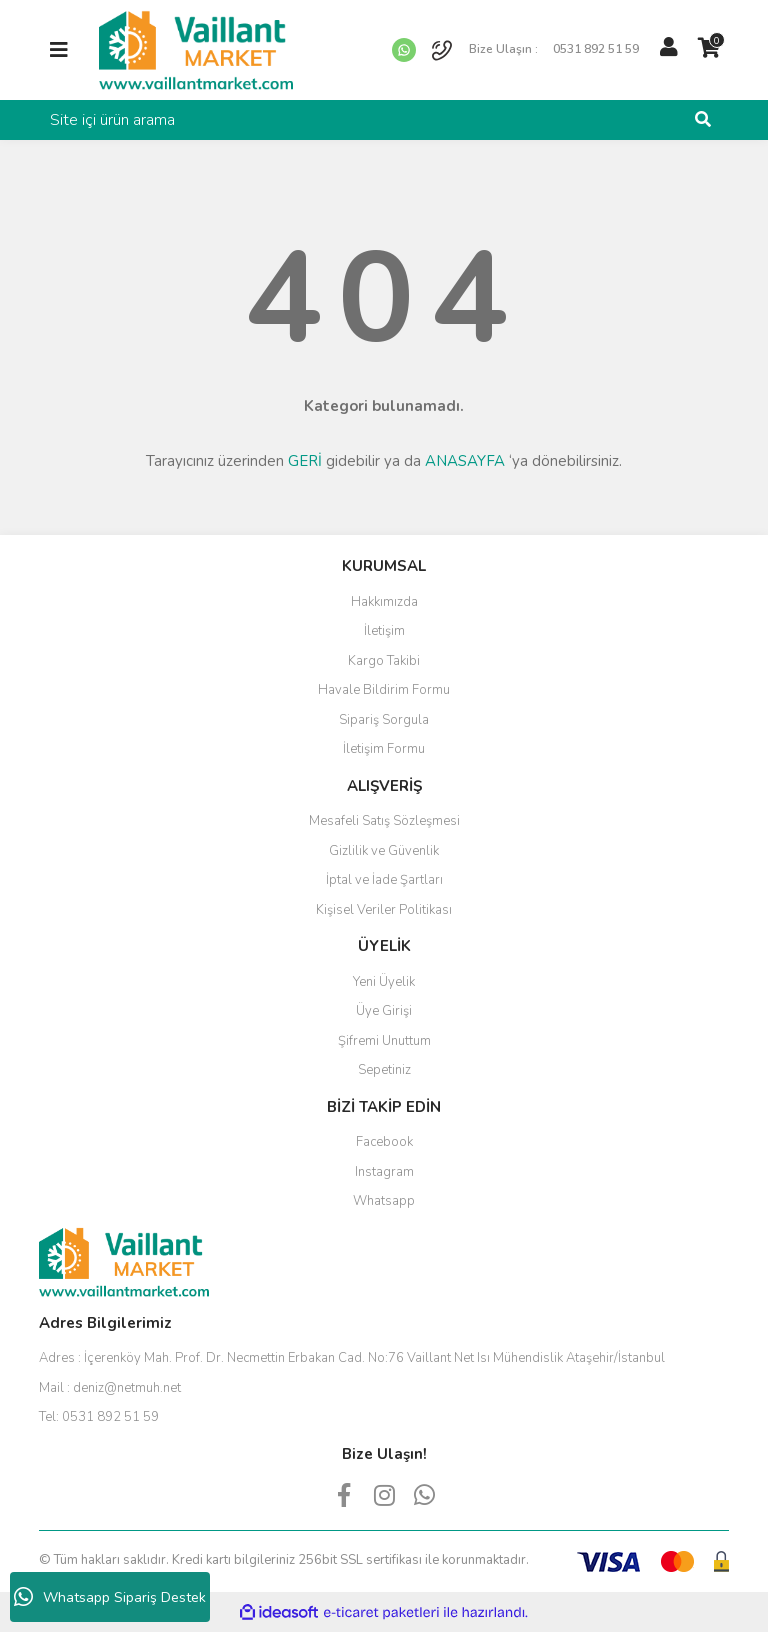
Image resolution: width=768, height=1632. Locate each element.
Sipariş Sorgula (384, 720)
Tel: (99, 1417)
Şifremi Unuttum (384, 1041)
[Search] (384, 120)
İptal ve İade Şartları (384, 880)
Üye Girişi (384, 1011)
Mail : (110, 1388)
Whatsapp (384, 1201)
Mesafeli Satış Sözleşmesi (384, 821)
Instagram (384, 1172)
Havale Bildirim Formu (384, 690)
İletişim (384, 631)
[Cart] (709, 48)
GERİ (305, 461)
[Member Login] (669, 48)
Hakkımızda (384, 602)
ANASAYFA (465, 461)
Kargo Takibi (384, 661)
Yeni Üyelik (384, 982)
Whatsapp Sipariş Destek (110, 1597)
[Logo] (196, 49)
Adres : (352, 1358)
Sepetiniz (384, 1070)
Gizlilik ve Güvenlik (384, 851)
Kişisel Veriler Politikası (384, 910)
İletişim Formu (384, 749)
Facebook (384, 1142)
